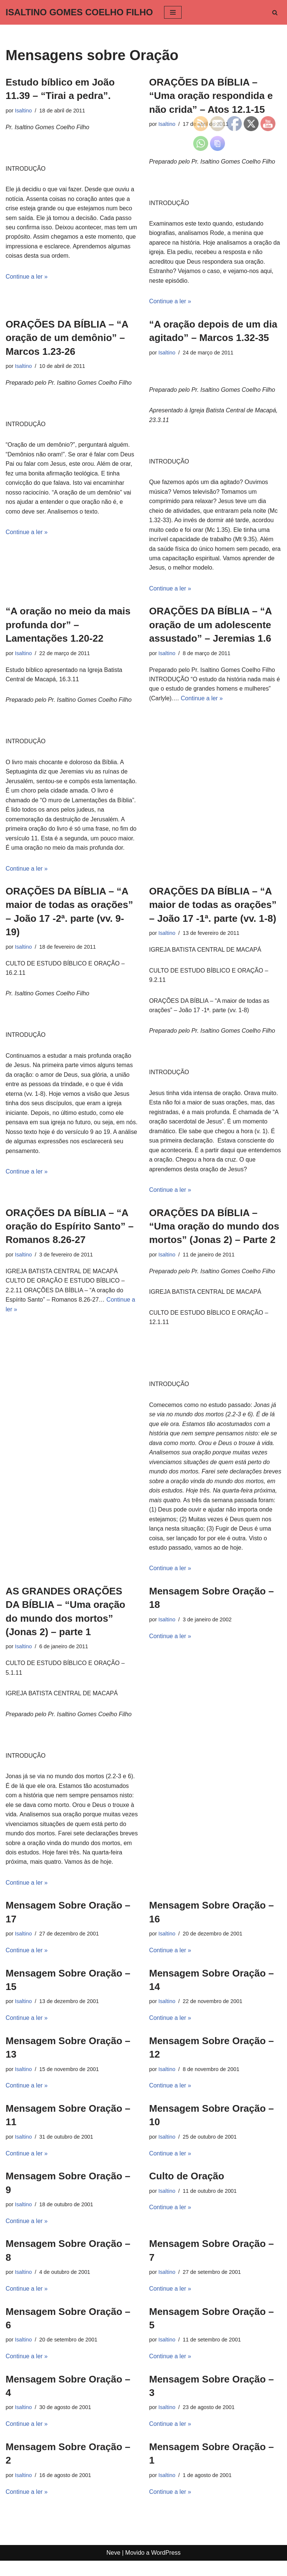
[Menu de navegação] (173, 12)
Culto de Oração (186, 2191)
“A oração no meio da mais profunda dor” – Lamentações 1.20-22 (68, 626)
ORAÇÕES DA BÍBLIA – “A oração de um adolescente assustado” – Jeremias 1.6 (210, 626)
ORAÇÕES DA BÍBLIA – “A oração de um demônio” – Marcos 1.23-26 (67, 338)
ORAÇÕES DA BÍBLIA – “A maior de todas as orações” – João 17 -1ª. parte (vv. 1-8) (213, 907)
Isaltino (23, 111)
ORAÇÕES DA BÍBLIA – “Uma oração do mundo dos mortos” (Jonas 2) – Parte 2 (214, 1229)
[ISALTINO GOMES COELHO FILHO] (79, 12)
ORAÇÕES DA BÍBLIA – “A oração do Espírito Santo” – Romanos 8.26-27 (69, 1229)
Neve (113, 2568)
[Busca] (275, 12)
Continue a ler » (27, 277)
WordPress (165, 2568)
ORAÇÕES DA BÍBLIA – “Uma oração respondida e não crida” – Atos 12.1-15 (211, 96)
